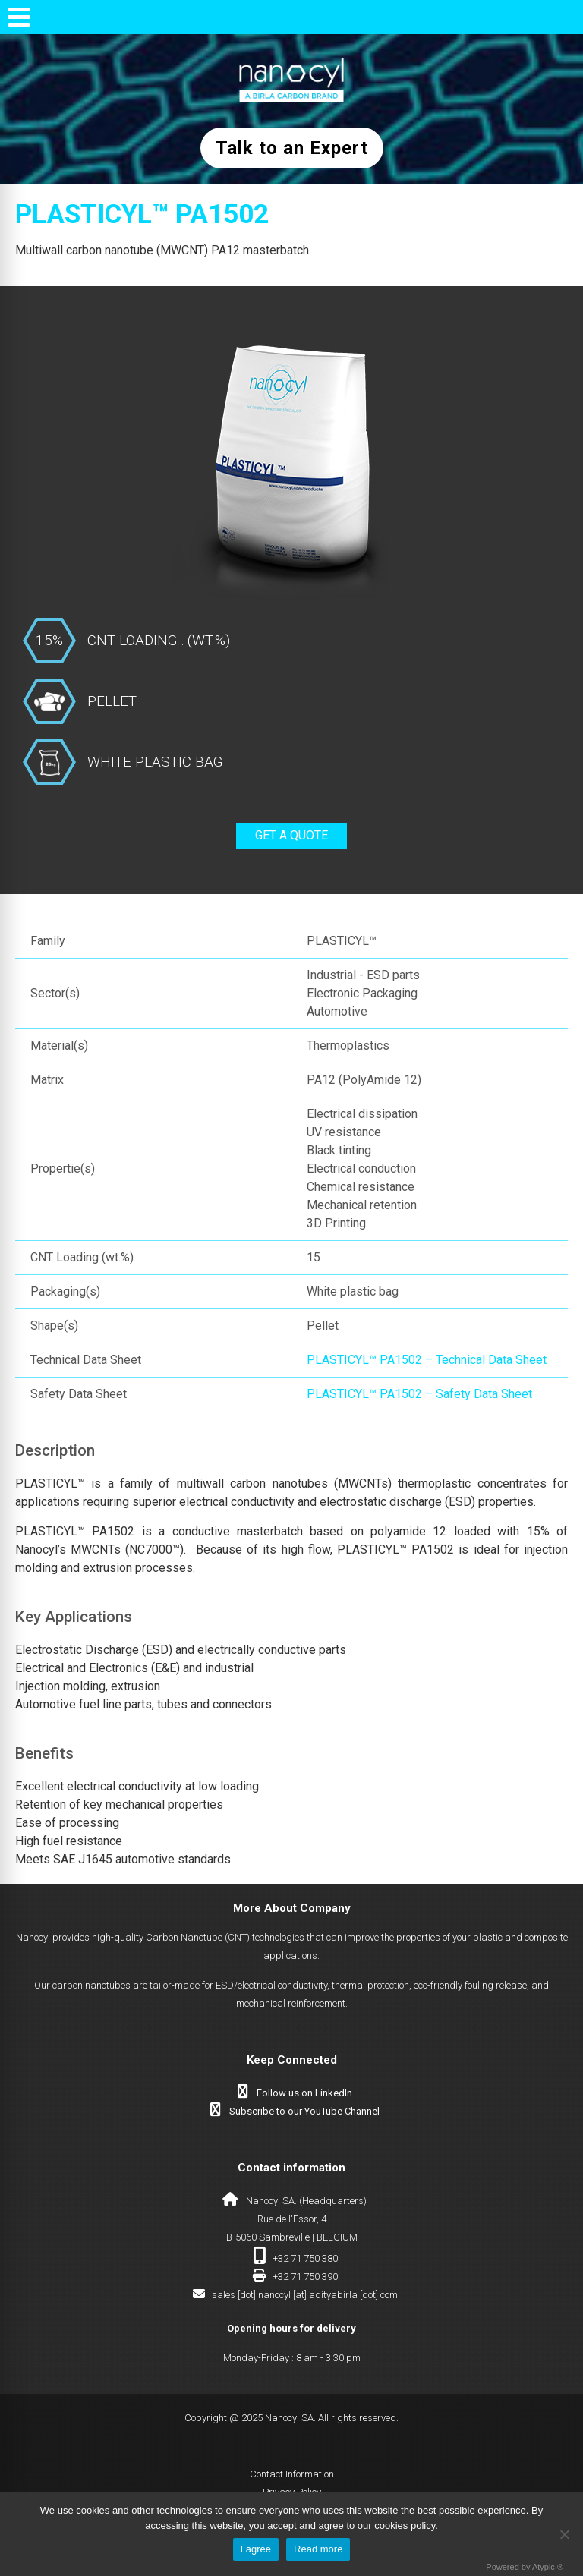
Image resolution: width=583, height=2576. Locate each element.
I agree (256, 2549)
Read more (318, 2549)
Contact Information (292, 2474)
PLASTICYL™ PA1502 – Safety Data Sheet (419, 1394)
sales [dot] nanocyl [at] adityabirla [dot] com (305, 2294)
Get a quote (291, 835)
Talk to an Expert (292, 148)
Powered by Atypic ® (524, 2566)
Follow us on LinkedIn (304, 2093)
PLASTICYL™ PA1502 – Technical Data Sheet (427, 1360)
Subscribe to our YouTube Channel (304, 2111)
